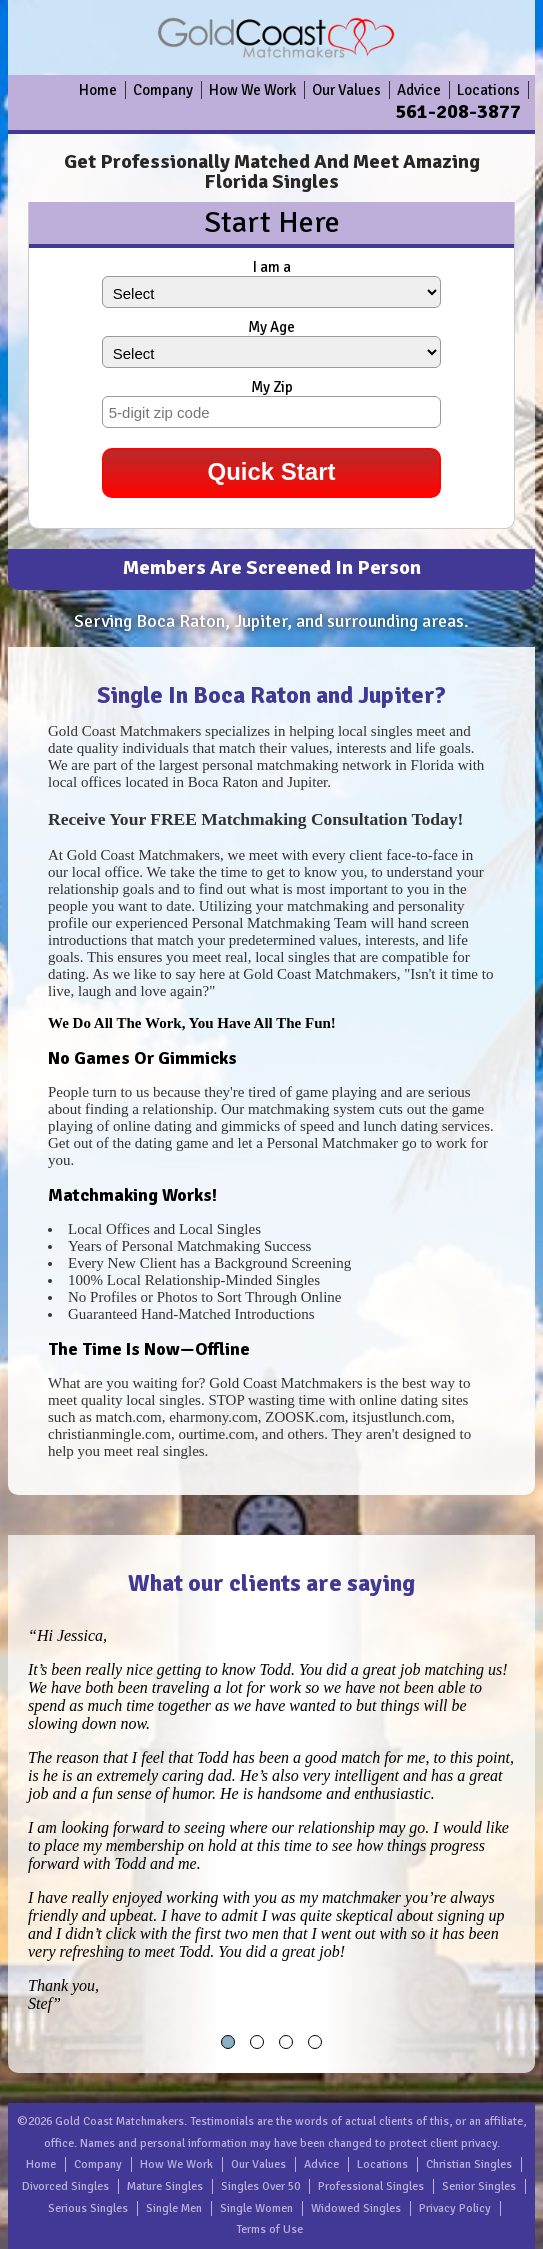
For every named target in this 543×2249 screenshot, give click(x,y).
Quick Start (271, 471)
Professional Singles (371, 2186)
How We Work (252, 90)
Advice (419, 90)
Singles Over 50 (260, 2186)
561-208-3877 (458, 111)
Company (163, 90)
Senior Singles (479, 2186)
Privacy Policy (455, 2208)
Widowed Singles (356, 2208)
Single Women (256, 2208)
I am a (272, 267)
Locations (488, 90)
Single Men (174, 2208)
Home (98, 90)
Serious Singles (88, 2208)
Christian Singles (469, 2164)
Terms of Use (269, 2229)
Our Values (346, 90)
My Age (271, 327)
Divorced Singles (65, 2186)
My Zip (272, 387)
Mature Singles (165, 2186)
